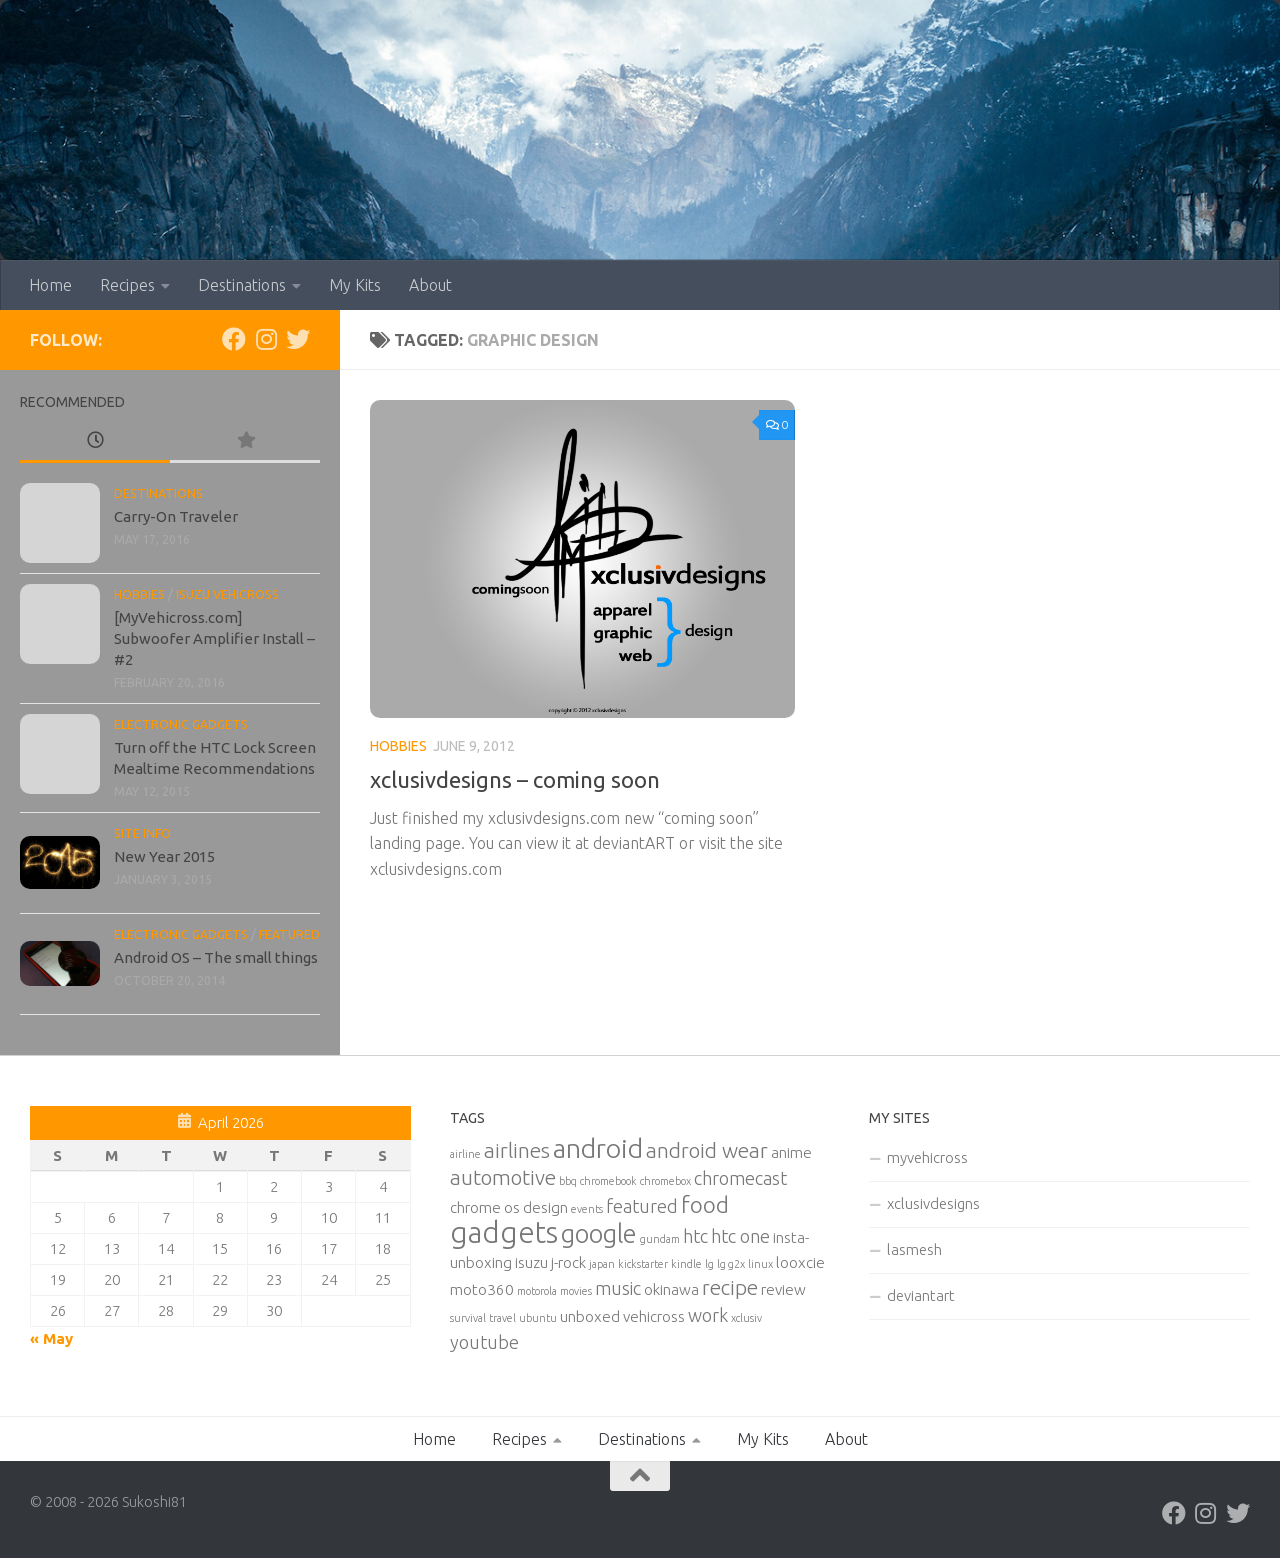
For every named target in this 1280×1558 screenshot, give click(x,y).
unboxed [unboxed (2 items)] (590, 1316)
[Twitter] (298, 339)
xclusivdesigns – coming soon (515, 779)
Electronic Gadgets (181, 724)
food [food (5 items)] (705, 1204)
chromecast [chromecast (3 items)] (740, 1178)
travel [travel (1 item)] (502, 1318)
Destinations (242, 285)
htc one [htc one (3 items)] (740, 1236)
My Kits (355, 285)
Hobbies (398, 746)
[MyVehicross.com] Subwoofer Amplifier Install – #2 (214, 638)
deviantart (921, 1295)
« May (51, 1338)
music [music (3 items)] (618, 1288)
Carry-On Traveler (176, 516)
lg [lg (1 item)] (709, 1264)
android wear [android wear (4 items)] (707, 1150)
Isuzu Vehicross (227, 594)
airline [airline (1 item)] (465, 1154)
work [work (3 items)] (708, 1315)
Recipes (127, 285)
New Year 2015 (164, 856)
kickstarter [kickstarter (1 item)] (643, 1264)
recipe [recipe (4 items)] (730, 1287)
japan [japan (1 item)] (602, 1264)
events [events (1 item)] (587, 1209)
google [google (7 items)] (599, 1233)
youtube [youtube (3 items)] (484, 1342)
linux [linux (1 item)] (760, 1264)
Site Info (142, 833)
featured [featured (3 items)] (642, 1206)
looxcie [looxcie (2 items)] (800, 1262)
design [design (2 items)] (545, 1207)
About (430, 285)
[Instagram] (266, 339)
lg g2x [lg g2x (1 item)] (731, 1264)
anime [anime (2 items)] (791, 1152)
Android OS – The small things (216, 957)
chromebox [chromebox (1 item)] (665, 1181)
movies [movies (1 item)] (576, 1291)
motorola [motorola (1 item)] (537, 1291)
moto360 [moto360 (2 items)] (482, 1289)
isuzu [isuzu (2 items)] (531, 1262)
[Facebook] (234, 339)
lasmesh (914, 1249)
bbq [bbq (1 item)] (568, 1181)
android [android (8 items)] (598, 1148)
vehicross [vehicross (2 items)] (654, 1316)
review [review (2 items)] (783, 1289)
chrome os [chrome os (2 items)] (485, 1207)
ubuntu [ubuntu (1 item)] (538, 1318)
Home (50, 285)
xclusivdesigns (933, 1203)
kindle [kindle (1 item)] (686, 1264)
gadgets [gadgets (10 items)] (504, 1232)
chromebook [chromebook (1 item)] (608, 1181)
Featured (289, 934)
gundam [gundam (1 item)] (660, 1239)
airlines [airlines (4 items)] (517, 1150)
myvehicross (927, 1157)
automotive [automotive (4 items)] (503, 1177)
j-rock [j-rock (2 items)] (568, 1262)
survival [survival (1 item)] (468, 1318)
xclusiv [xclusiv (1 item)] (746, 1318)
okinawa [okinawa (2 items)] (671, 1289)
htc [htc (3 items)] (695, 1236)
